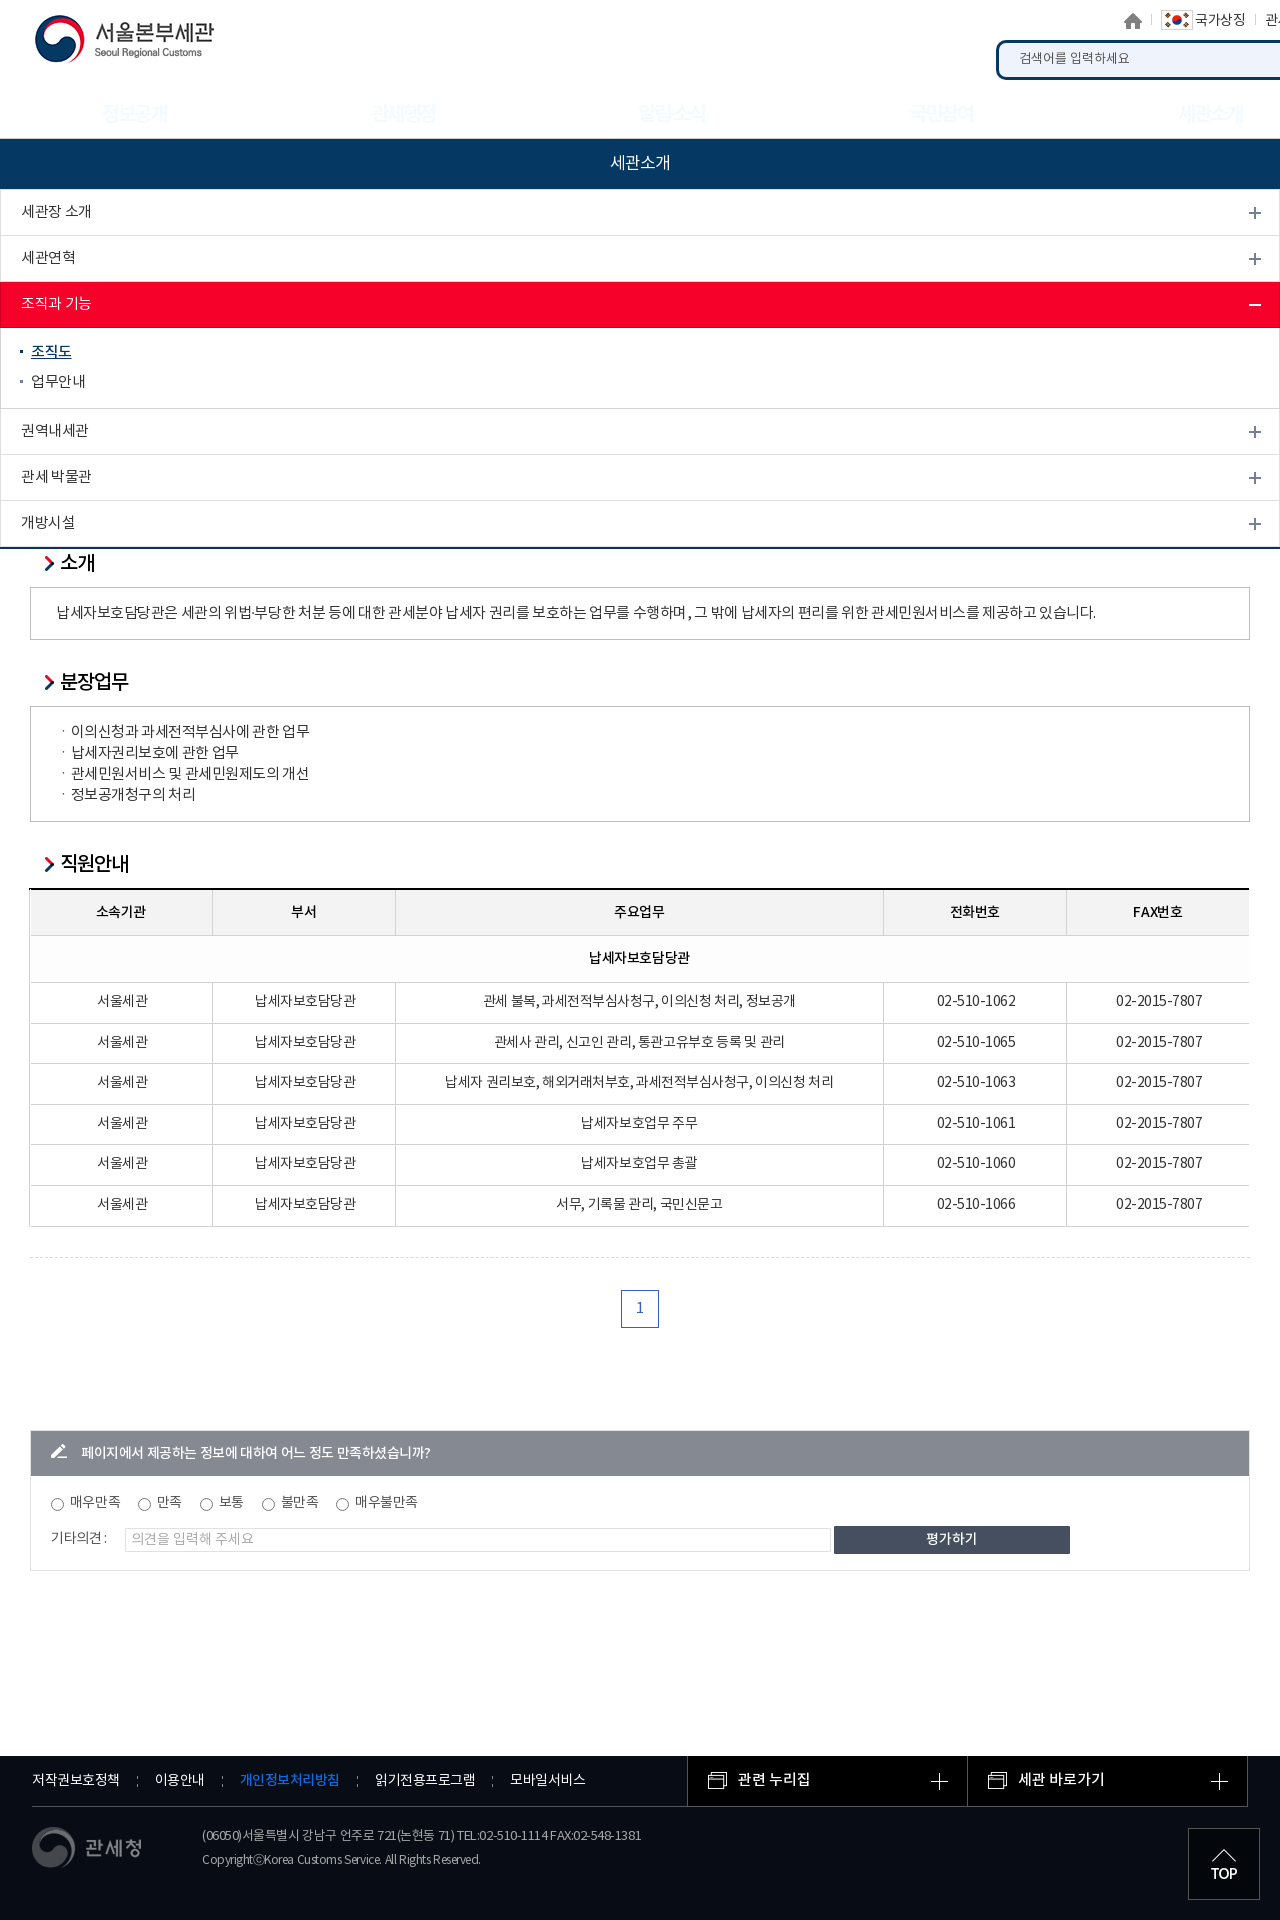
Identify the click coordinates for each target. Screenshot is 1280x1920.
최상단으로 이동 (1224, 1864)
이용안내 (180, 1781)
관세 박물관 (56, 477)
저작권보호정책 (76, 1781)
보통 (231, 1503)
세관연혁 (48, 258)
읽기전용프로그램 (425, 1781)
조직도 (51, 352)
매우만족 (95, 1503)
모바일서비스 (547, 1781)
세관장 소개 (56, 212)
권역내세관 (55, 431)
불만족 (300, 1503)
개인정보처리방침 (290, 1780)
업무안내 (58, 382)
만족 (169, 1503)
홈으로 (1133, 21)
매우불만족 (386, 1503)
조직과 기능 (56, 304)
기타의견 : (79, 1539)
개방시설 (48, 523)
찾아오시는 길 (63, 569)
